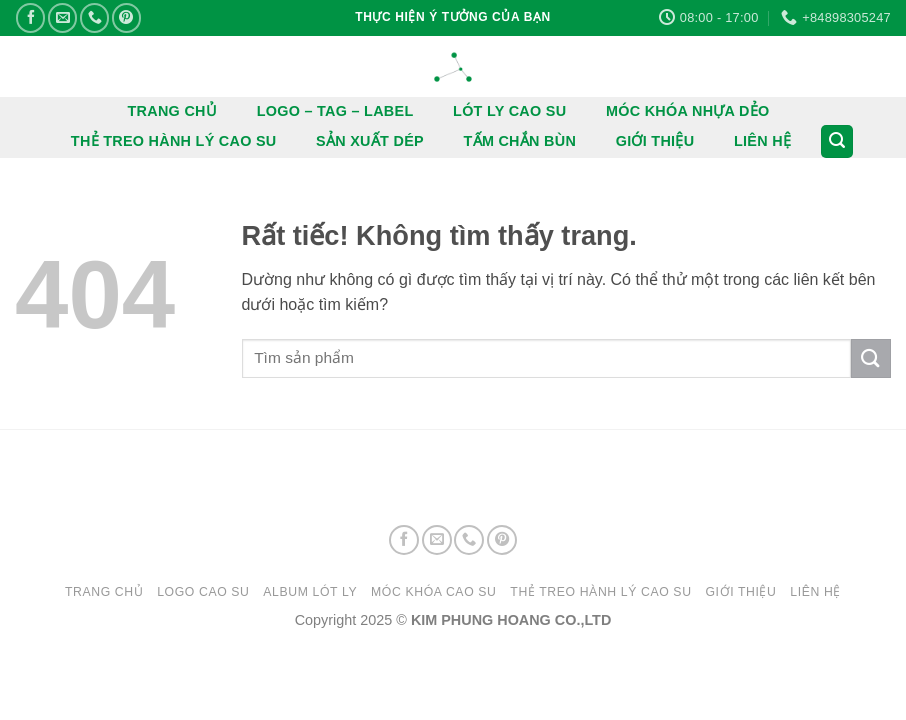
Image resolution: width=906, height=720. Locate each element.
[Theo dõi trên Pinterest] (126, 17)
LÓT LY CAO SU (509, 111)
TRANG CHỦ (173, 111)
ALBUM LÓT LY (310, 592)
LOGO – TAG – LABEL (335, 111)
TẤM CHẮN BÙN (520, 141)
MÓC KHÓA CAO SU (433, 592)
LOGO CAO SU (203, 592)
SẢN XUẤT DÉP (370, 141)
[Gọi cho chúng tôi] (94, 17)
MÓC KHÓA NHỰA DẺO (688, 111)
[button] (837, 141)
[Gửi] (871, 358)
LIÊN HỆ (762, 141)
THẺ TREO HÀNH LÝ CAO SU (174, 141)
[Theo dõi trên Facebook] (30, 17)
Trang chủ (104, 592)
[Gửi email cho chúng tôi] (62, 17)
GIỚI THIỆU (655, 141)
